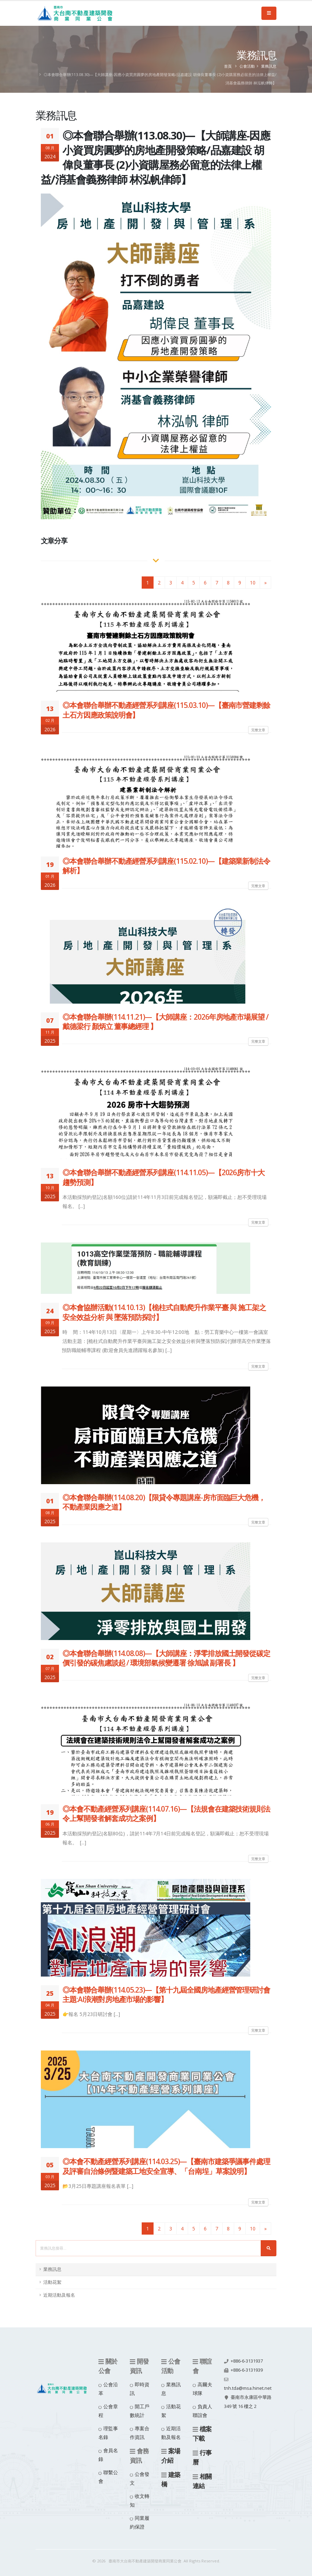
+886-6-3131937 (247, 2361)
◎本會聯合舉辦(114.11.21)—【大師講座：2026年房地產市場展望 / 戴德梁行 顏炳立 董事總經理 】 (165, 1021)
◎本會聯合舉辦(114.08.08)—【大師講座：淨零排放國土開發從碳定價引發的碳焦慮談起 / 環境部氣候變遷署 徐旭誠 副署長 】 (166, 1658)
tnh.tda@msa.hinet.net (248, 2388)
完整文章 (258, 729)
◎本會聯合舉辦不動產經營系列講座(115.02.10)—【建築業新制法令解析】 (166, 865)
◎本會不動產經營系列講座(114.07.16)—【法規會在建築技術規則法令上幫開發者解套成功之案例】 (166, 1813)
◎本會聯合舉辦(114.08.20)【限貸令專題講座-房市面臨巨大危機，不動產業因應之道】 (163, 1502)
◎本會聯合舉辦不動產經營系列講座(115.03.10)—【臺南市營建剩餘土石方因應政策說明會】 (166, 709)
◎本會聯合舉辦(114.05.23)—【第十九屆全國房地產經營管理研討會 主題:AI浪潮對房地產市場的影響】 (166, 1994)
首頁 (228, 66)
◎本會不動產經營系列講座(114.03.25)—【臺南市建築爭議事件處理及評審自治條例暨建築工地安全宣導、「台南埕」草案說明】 (166, 2166)
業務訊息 (268, 66)
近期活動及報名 (59, 2295)
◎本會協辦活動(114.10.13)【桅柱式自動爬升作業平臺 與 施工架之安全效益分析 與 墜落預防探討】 (164, 1312)
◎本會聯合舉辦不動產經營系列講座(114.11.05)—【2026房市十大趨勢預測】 (163, 1177)
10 (252, 582)
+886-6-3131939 (247, 2370)
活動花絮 (52, 2282)
